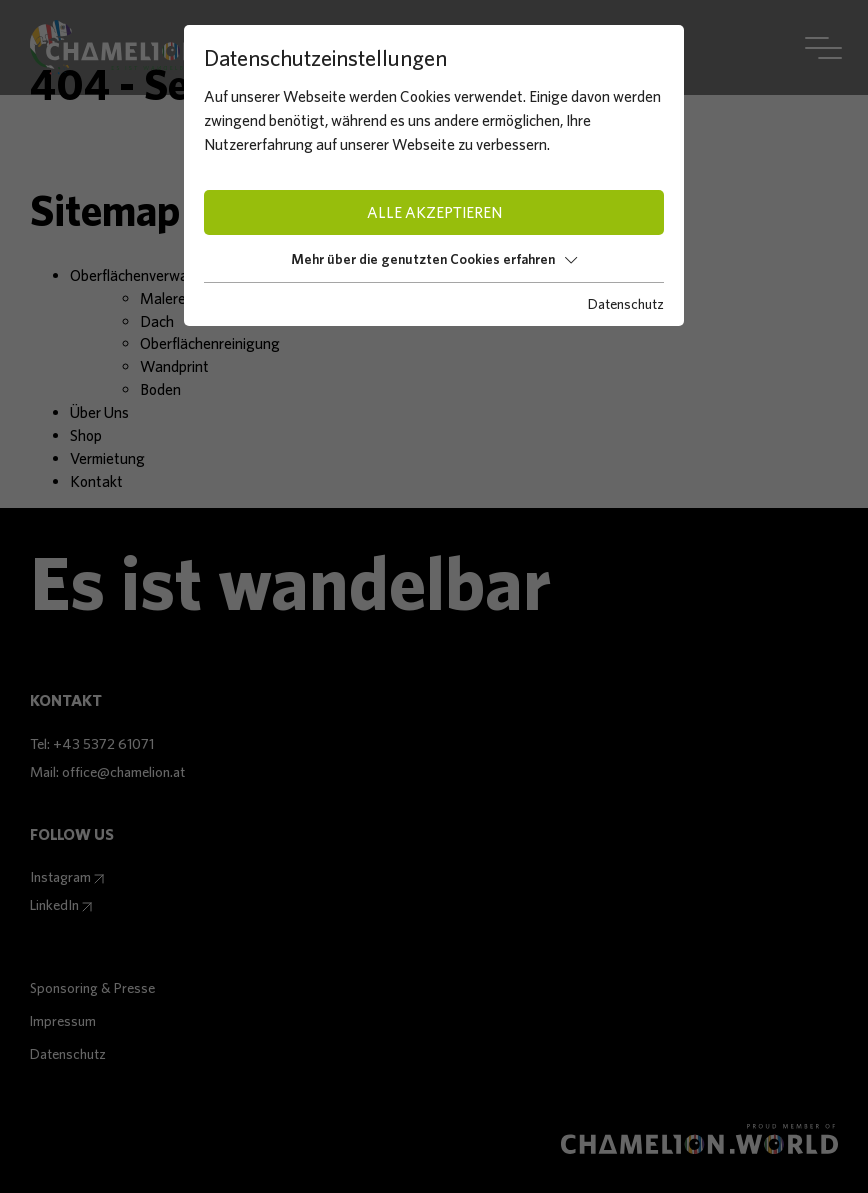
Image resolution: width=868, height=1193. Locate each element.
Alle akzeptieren (434, 212)
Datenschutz (626, 304)
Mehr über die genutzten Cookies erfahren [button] (434, 259)
